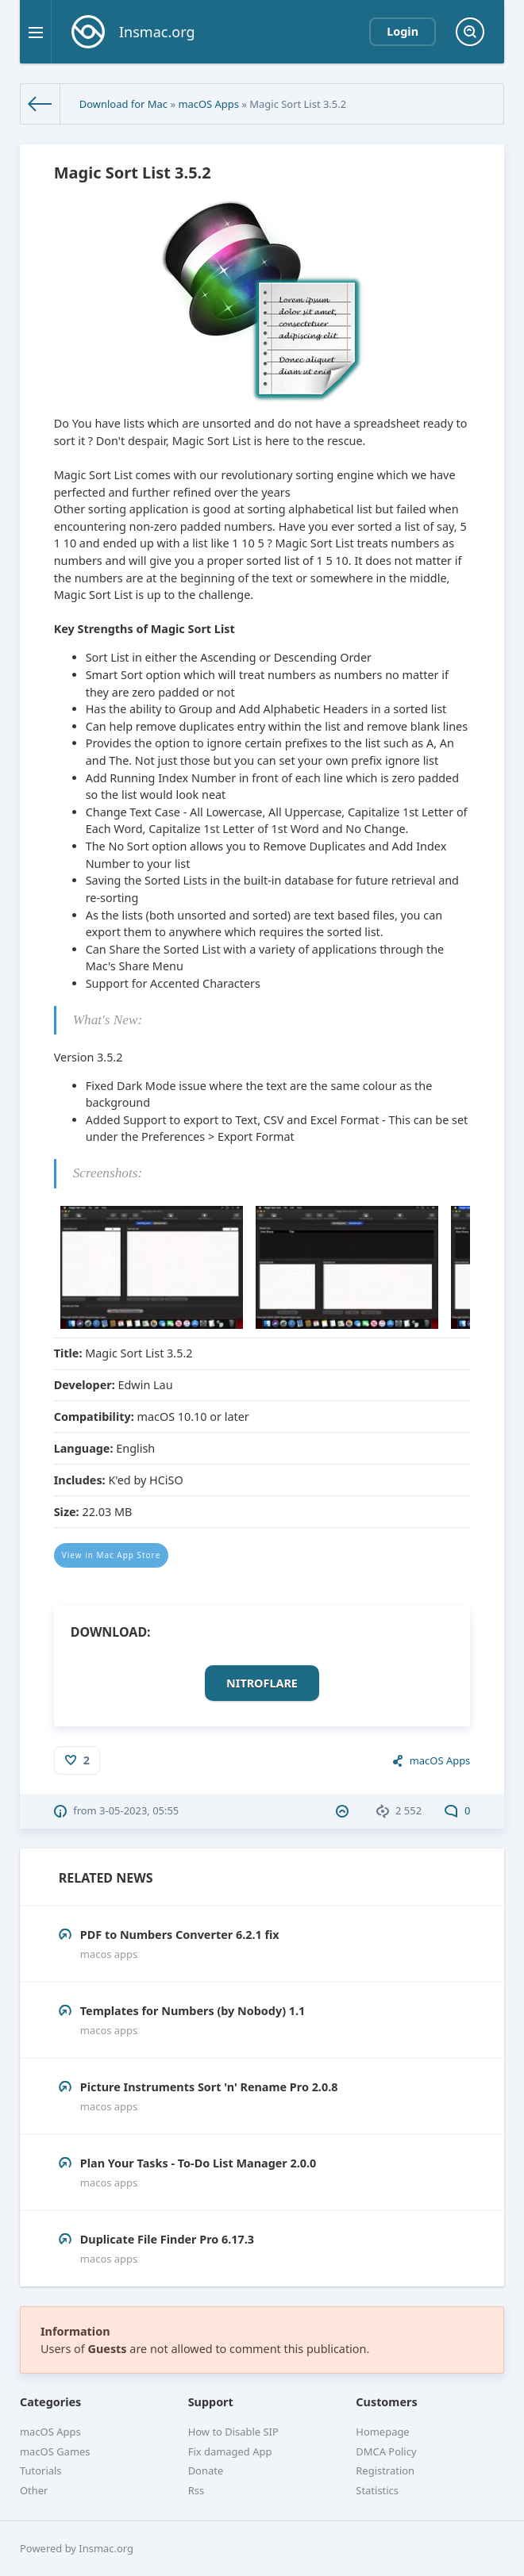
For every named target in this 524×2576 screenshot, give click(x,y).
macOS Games (55, 2451)
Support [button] (210, 2401)
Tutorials (41, 2470)
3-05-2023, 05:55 (139, 1810)
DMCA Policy (386, 2451)
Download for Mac (123, 104)
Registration (385, 2470)
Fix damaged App (230, 2451)
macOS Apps (208, 104)
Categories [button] (50, 2401)
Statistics (377, 2490)
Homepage (382, 2431)
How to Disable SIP (233, 2431)
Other (34, 2490)
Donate (206, 2470)
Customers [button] (386, 2401)
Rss (196, 2490)
